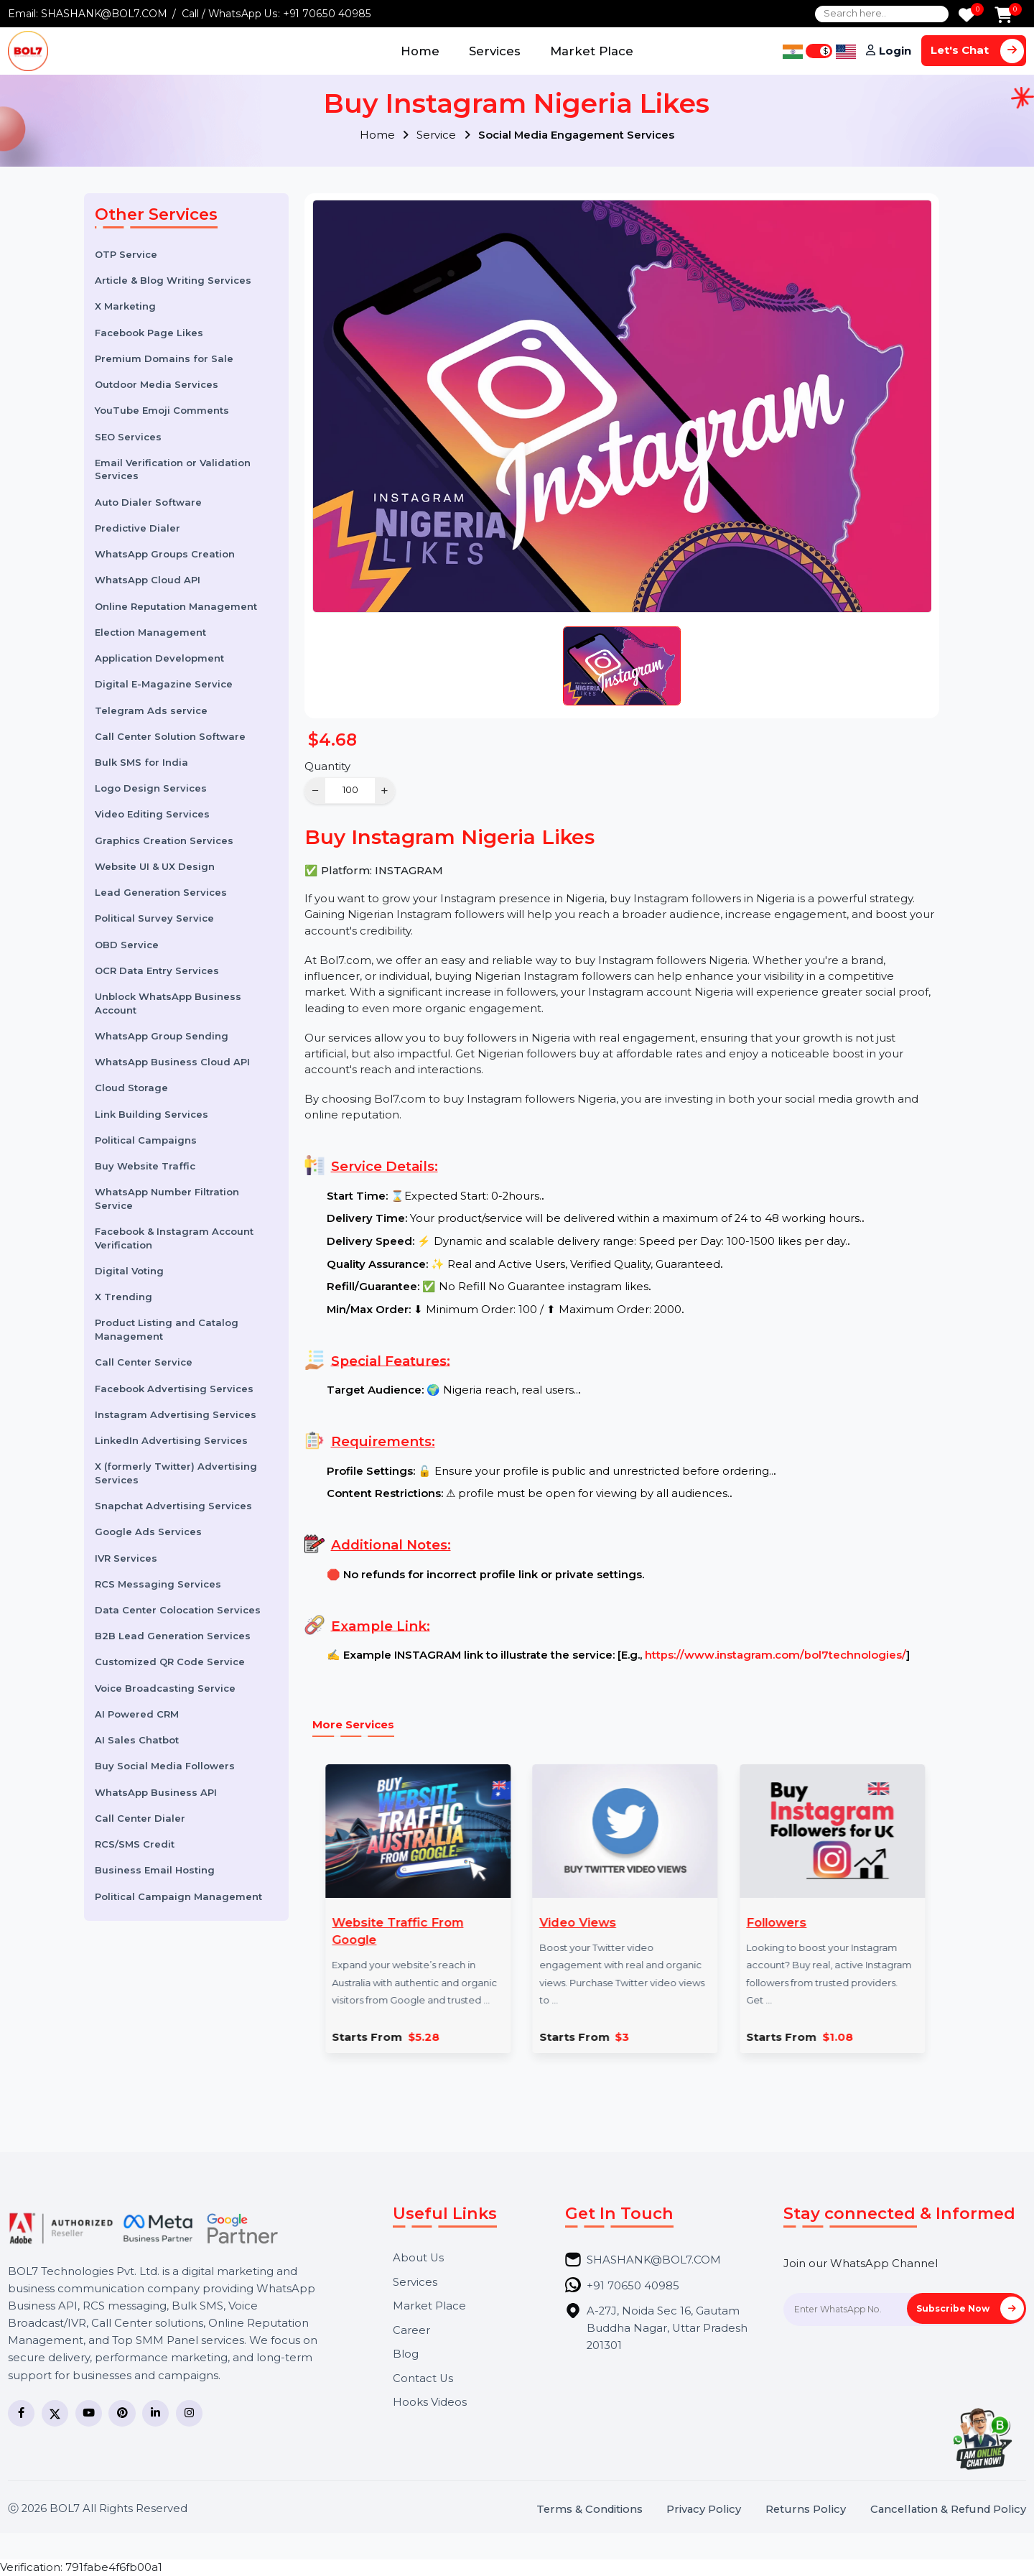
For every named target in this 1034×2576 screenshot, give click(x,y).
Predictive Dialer (137, 528)
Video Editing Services (152, 814)
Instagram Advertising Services (175, 1414)
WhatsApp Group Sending (161, 1036)
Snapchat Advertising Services (173, 1505)
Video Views (528, 1922)
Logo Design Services (151, 788)
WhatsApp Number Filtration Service (167, 1198)
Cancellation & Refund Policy (948, 2509)
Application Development (159, 658)
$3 (574, 2037)
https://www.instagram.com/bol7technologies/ (775, 1655)
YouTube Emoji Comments (162, 410)
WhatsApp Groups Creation (165, 554)
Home (420, 51)
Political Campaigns (146, 1140)
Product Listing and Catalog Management (166, 1329)
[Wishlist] (966, 16)
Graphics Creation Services (164, 840)
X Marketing (125, 306)
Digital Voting (129, 1271)
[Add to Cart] (1003, 16)
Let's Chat (977, 50)
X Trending (123, 1296)
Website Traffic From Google (349, 1931)
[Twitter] (55, 2413)
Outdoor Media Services (156, 384)
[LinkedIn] (155, 2413)
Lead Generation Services (161, 892)
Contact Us (423, 2378)
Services (495, 51)
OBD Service (127, 944)
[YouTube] (88, 2413)
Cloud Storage (131, 1087)
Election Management (150, 632)
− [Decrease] (316, 790)
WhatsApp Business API (156, 1792)
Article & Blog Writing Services (173, 280)
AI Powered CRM (137, 1714)
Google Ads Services (148, 1531)
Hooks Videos (430, 2402)
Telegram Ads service (151, 710)
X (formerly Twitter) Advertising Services (176, 1473)
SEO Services (128, 437)
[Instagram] (189, 2413)
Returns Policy (805, 2509)
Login (895, 51)
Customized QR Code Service (170, 1661)
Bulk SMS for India (141, 762)
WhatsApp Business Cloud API (172, 1061)
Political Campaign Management (178, 1896)
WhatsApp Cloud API (147, 579)
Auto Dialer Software (148, 502)
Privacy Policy (703, 2509)
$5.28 (375, 2037)
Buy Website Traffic (145, 1166)
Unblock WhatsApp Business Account (168, 1003)
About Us (418, 2258)
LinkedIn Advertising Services (171, 1440)
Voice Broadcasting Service (165, 1688)
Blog (406, 2354)
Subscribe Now (970, 2308)
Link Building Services (151, 1114)
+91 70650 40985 (327, 13)
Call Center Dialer (140, 1818)
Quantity (327, 766)
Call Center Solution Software (170, 736)
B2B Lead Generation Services (173, 1635)
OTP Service (126, 254)
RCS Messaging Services (158, 1584)
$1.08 (788, 2037)
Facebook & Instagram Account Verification (174, 1238)
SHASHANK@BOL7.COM (104, 13)
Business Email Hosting (155, 1870)
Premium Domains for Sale (164, 358)
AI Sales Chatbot (137, 1740)
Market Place (591, 51)
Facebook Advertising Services (174, 1388)
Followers (728, 1922)
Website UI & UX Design (155, 866)
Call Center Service (143, 1362)
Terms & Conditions (589, 2509)
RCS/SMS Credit (134, 1844)
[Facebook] (21, 2413)
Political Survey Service (154, 918)
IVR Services (126, 1558)
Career (411, 2330)
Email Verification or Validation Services (173, 469)
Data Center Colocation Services (178, 1610)
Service (443, 135)
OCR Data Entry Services (157, 970)
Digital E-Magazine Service (164, 684)
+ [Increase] (384, 790)
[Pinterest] (121, 2413)
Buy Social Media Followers (165, 1765)
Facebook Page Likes (149, 332)
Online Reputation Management (176, 606)
